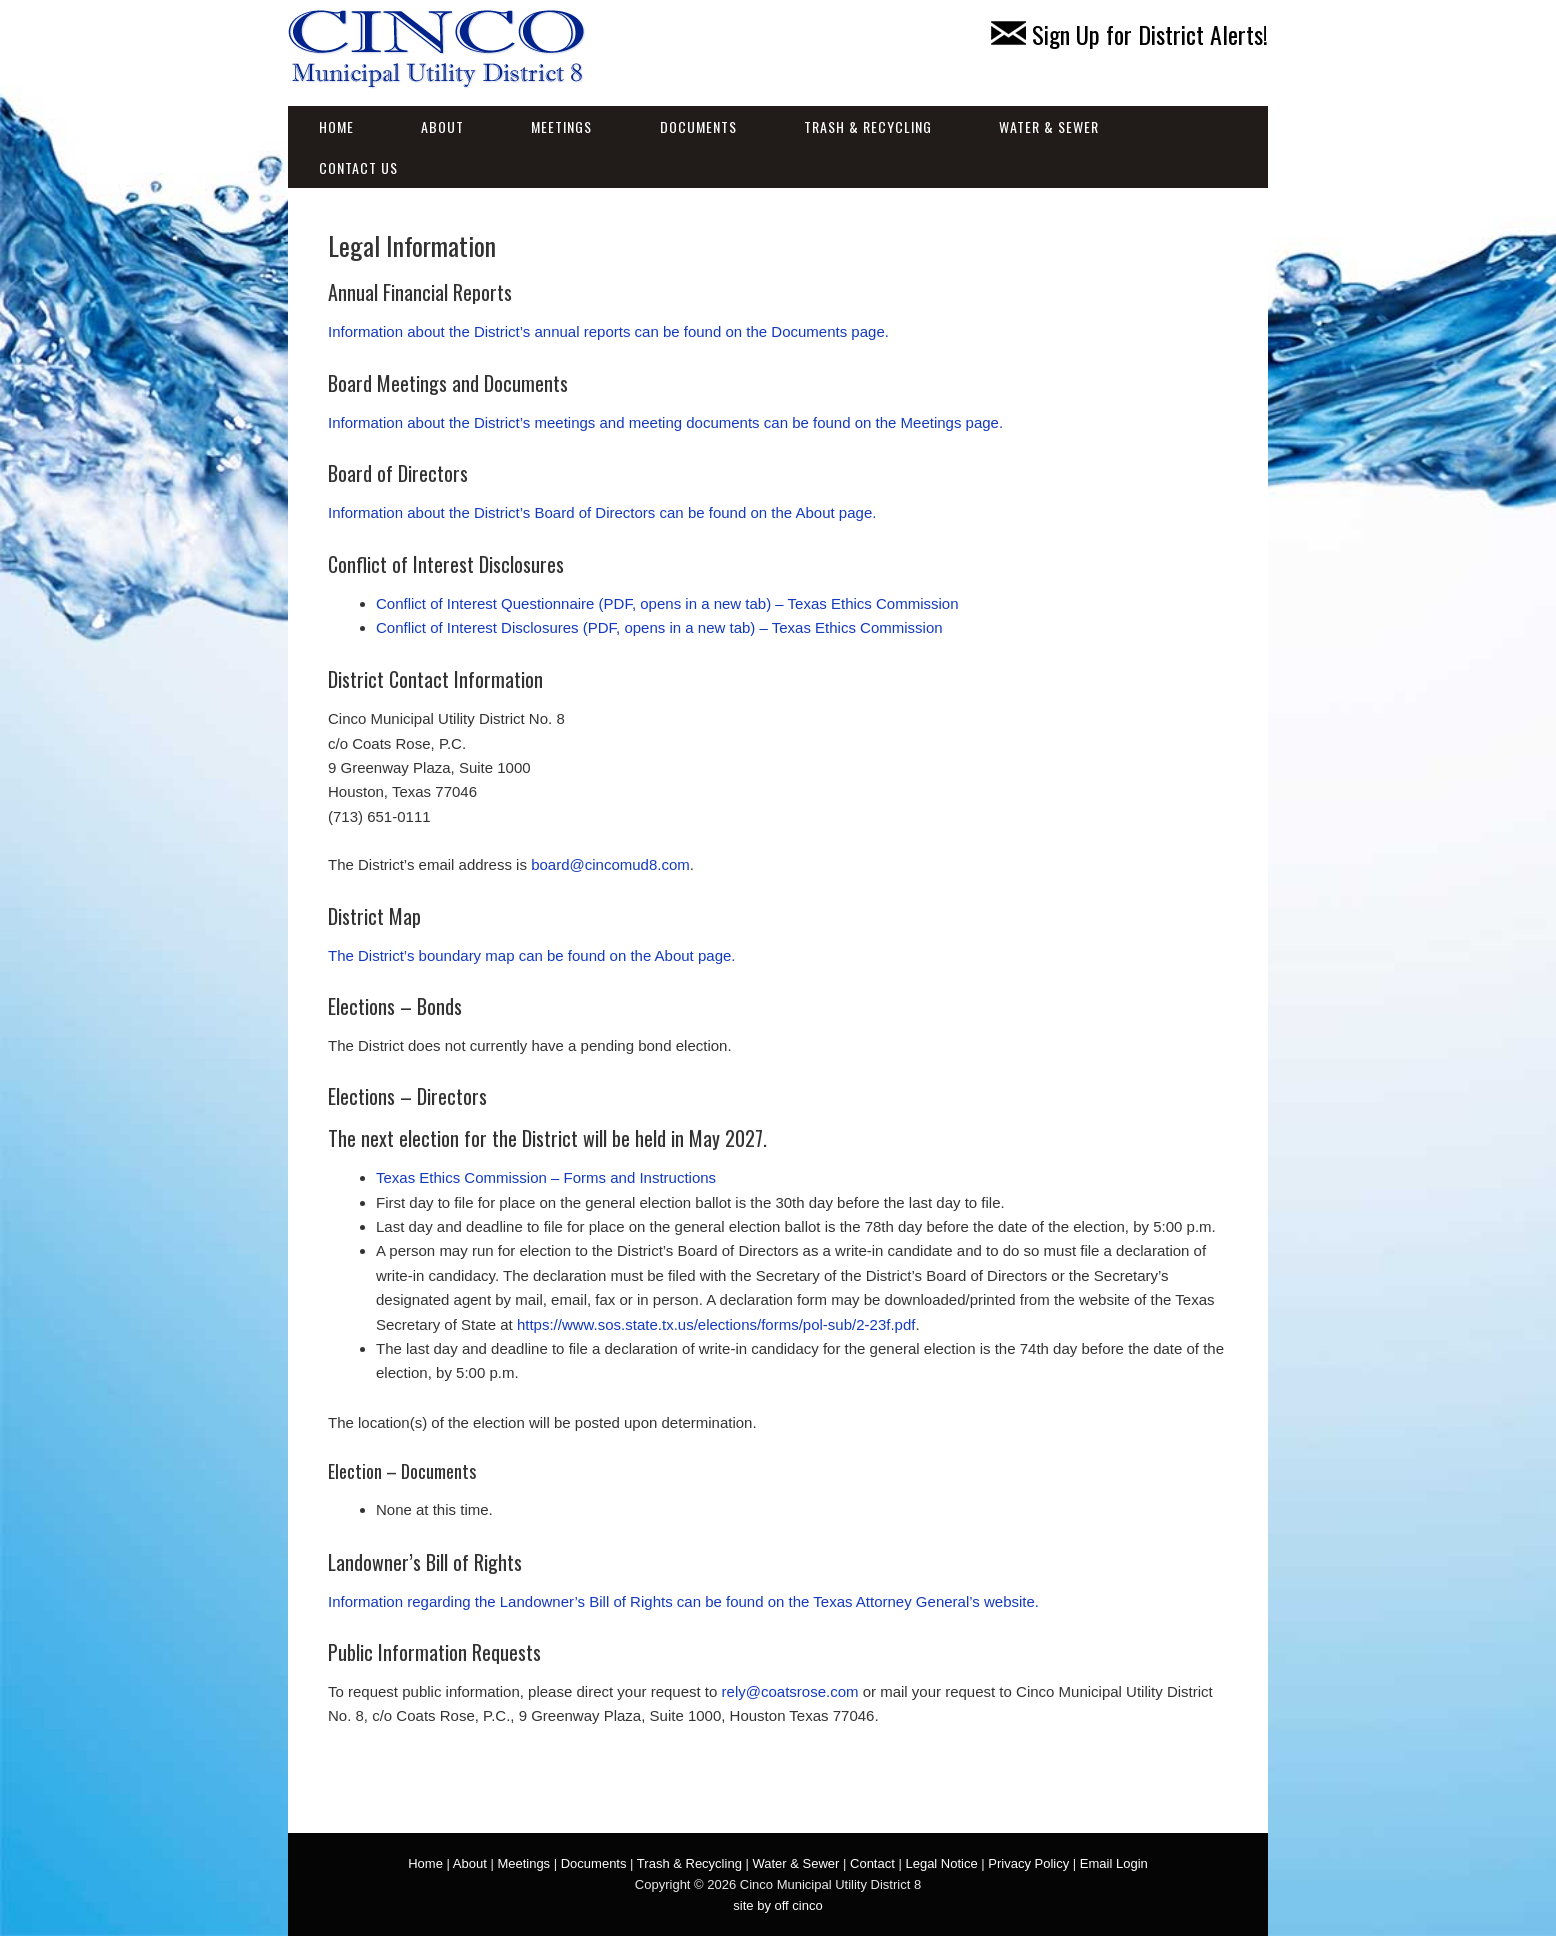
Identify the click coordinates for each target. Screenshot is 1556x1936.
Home (336, 126)
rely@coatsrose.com (790, 1691)
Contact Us (358, 167)
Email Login (1114, 1863)
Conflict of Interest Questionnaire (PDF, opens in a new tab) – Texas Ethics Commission (667, 603)
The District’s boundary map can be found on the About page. (532, 955)
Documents (698, 126)
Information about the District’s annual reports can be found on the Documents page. (608, 331)
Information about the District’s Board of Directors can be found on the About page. (602, 512)
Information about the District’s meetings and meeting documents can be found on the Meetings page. (665, 422)
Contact (872, 1863)
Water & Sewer (1049, 126)
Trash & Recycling (868, 126)
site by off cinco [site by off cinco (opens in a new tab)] (777, 1905)
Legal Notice (941, 1863)
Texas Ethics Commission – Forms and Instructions (546, 1177)
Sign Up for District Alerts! (1129, 34)
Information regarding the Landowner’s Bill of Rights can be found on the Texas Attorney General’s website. (683, 1601)
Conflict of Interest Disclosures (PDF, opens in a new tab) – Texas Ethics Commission (659, 627)
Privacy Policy (1028, 1863)
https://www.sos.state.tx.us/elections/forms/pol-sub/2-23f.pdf (716, 1324)
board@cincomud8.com (610, 864)
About (442, 126)
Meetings (561, 126)
